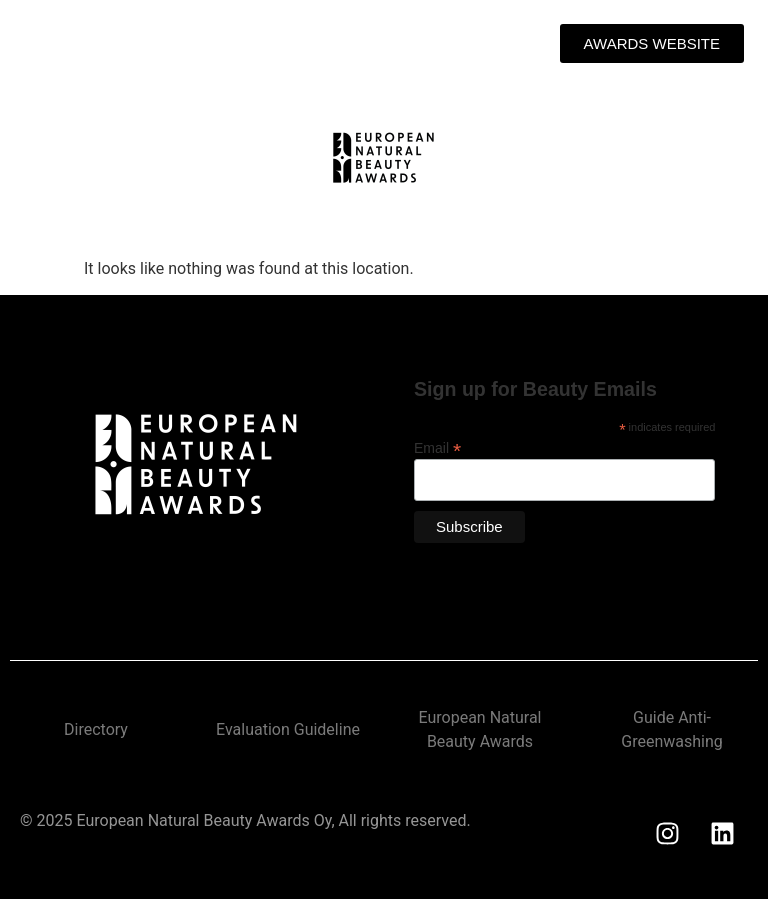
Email (437, 447)
